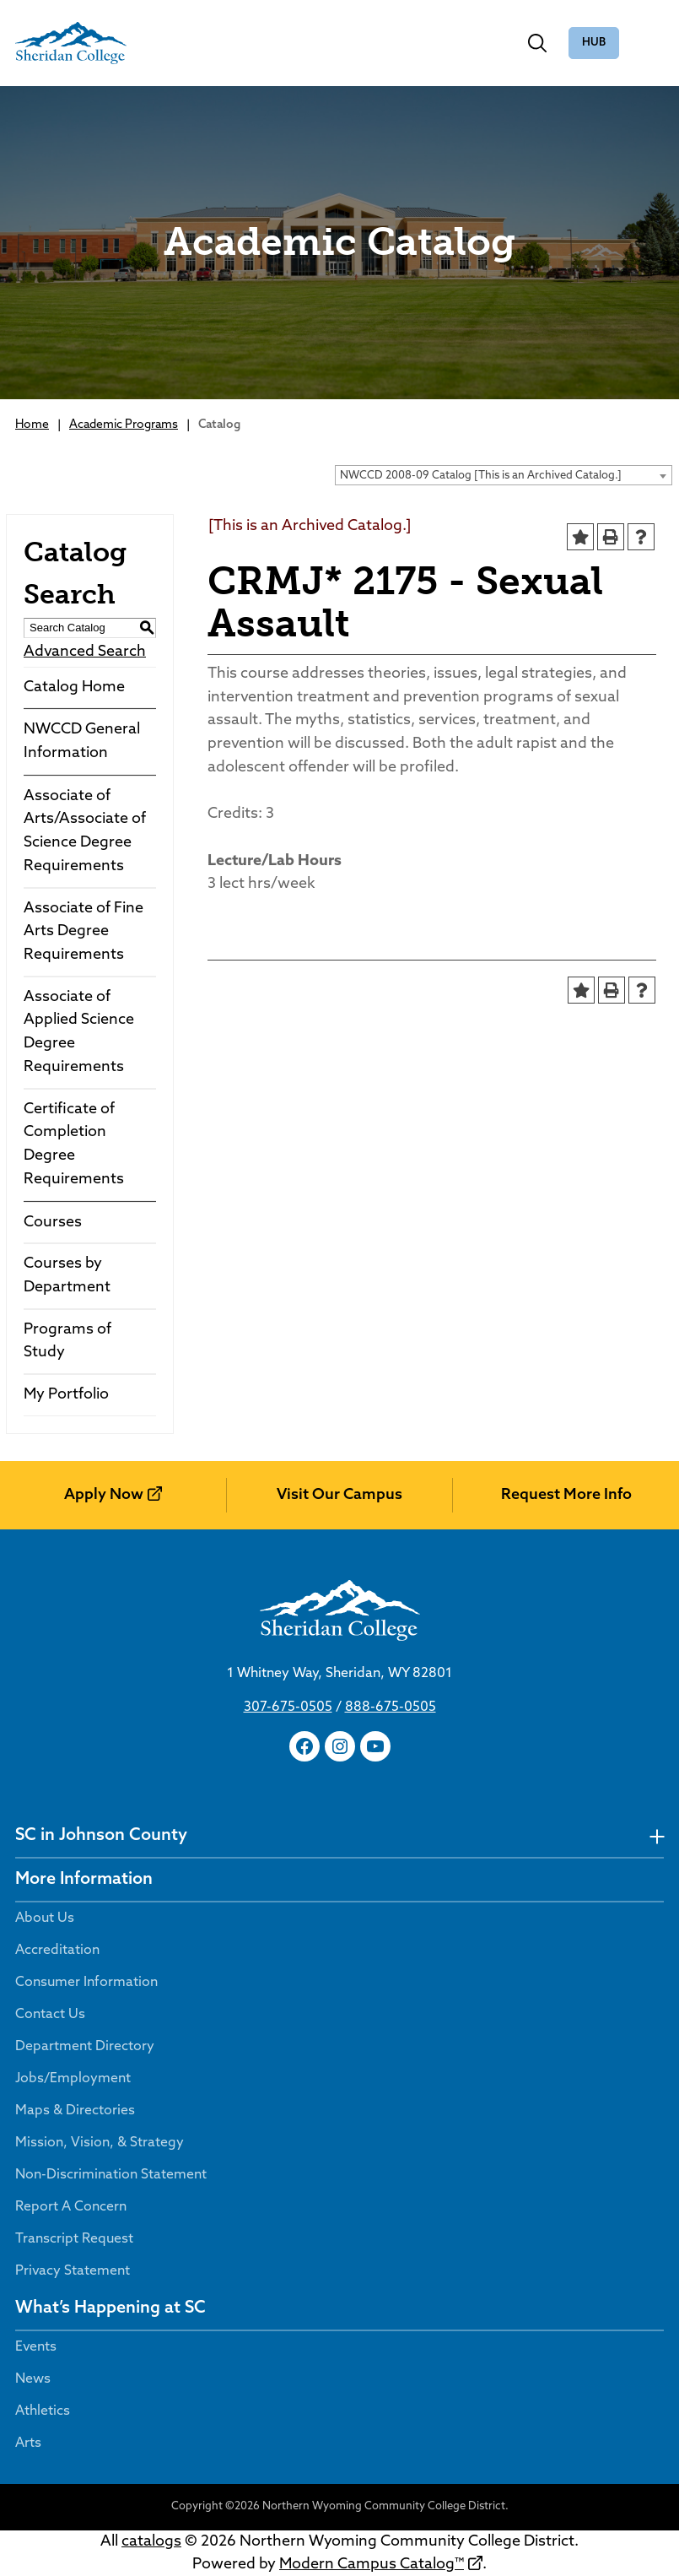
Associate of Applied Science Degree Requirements (79, 1032)
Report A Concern (71, 2207)
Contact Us (50, 2014)
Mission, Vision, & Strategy (99, 2143)
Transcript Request (74, 2239)
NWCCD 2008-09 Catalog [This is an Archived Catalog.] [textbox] (481, 475)
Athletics (42, 2411)
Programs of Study (67, 1341)
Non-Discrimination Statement (111, 2175)
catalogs (151, 2542)
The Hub (594, 43)
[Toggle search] (537, 43)
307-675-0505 (288, 1707)
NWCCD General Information (82, 741)
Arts (28, 2443)
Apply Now (103, 1495)
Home (32, 425)
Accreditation (57, 1950)
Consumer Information (86, 1982)
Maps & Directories (75, 2111)
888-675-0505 (390, 1707)
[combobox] (503, 475)
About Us (44, 1918)
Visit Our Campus (339, 1495)
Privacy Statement (72, 2271)
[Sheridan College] (71, 43)
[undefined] (656, 1836)
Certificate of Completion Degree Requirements (74, 1144)
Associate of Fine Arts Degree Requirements (83, 932)
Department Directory (84, 2047)
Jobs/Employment (73, 2079)
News (33, 2379)
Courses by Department (67, 1276)
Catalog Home (74, 687)
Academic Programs (123, 425)
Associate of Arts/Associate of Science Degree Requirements (85, 831)
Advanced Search (85, 652)
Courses (53, 1223)
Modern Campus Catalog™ (371, 2565)
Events (36, 2347)
